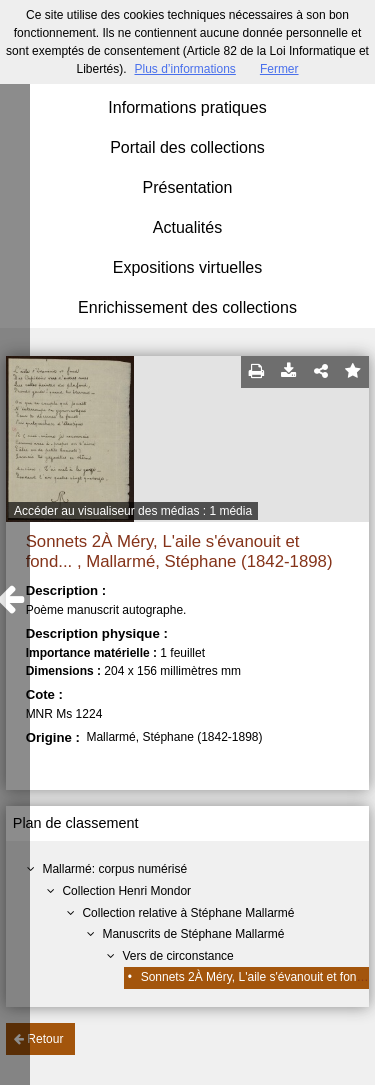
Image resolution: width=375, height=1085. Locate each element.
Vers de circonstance (177, 956)
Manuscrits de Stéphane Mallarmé (193, 934)
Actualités (187, 227)
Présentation (188, 187)
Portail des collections (187, 147)
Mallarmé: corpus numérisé (114, 869)
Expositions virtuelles (187, 267)
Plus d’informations (184, 69)
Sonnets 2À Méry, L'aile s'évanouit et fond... (257, 977)
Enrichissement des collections (187, 307)
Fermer (279, 69)
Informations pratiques (187, 107)
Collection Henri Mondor (126, 891)
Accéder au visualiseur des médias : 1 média (133, 511)
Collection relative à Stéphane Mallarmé (188, 913)
